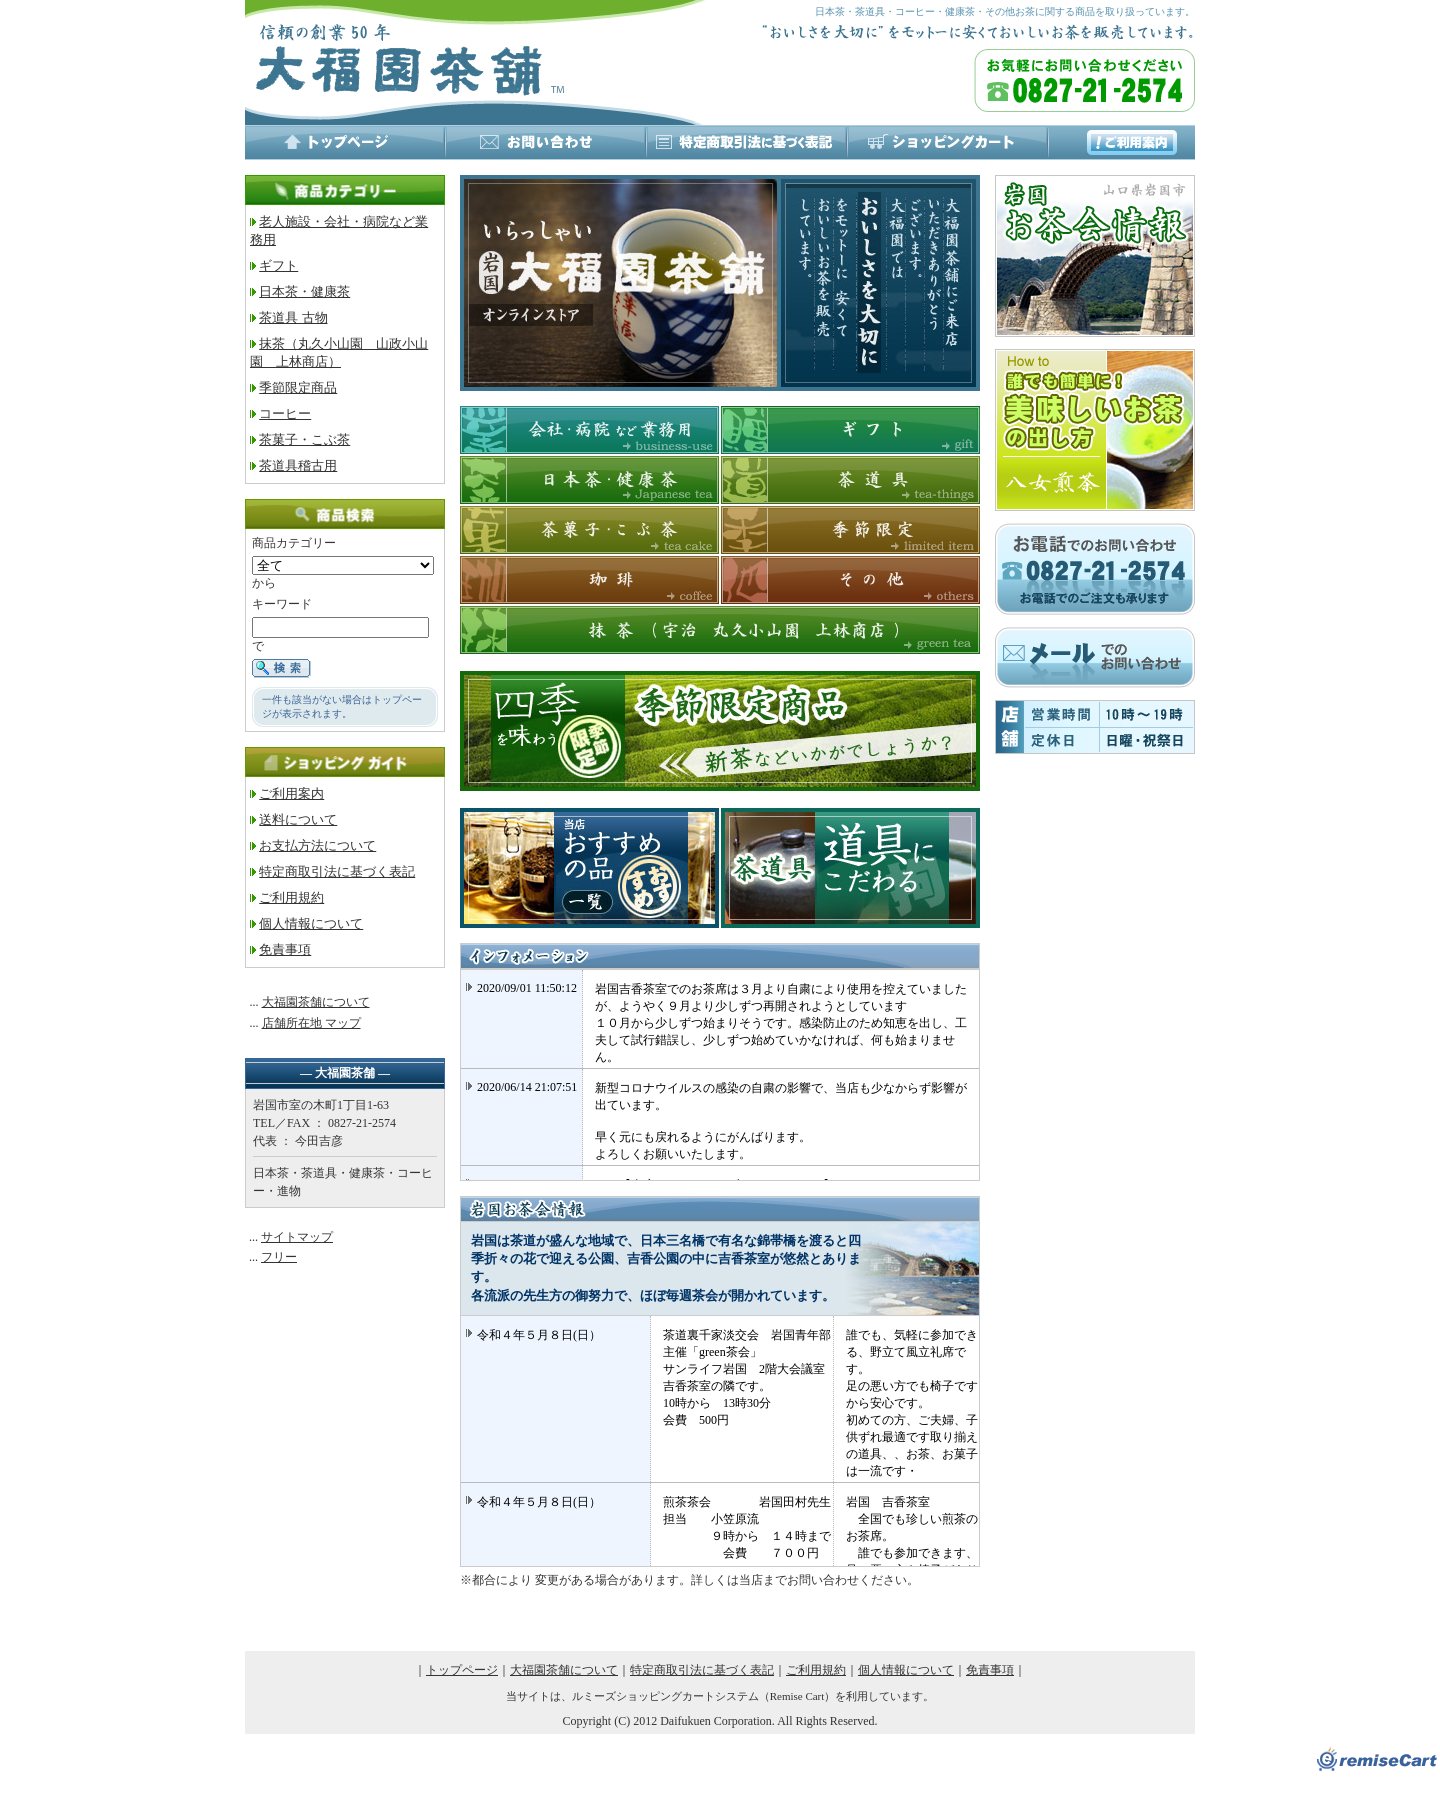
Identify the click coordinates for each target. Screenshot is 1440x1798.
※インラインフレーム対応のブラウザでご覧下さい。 (720, 1075)
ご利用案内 (291, 793)
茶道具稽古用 (298, 465)
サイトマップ (297, 1237)
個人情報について (311, 923)
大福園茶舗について (316, 1002)
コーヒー (285, 413)
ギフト (278, 265)
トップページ (462, 1670)
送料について (298, 819)
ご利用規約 (291, 897)
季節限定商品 (298, 387)
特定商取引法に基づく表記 (337, 871)
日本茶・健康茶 (304, 291)
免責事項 (285, 949)
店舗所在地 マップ (311, 1023)
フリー (279, 1257)
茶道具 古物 (293, 317)
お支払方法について (317, 845)
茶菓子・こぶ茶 (304, 439)
